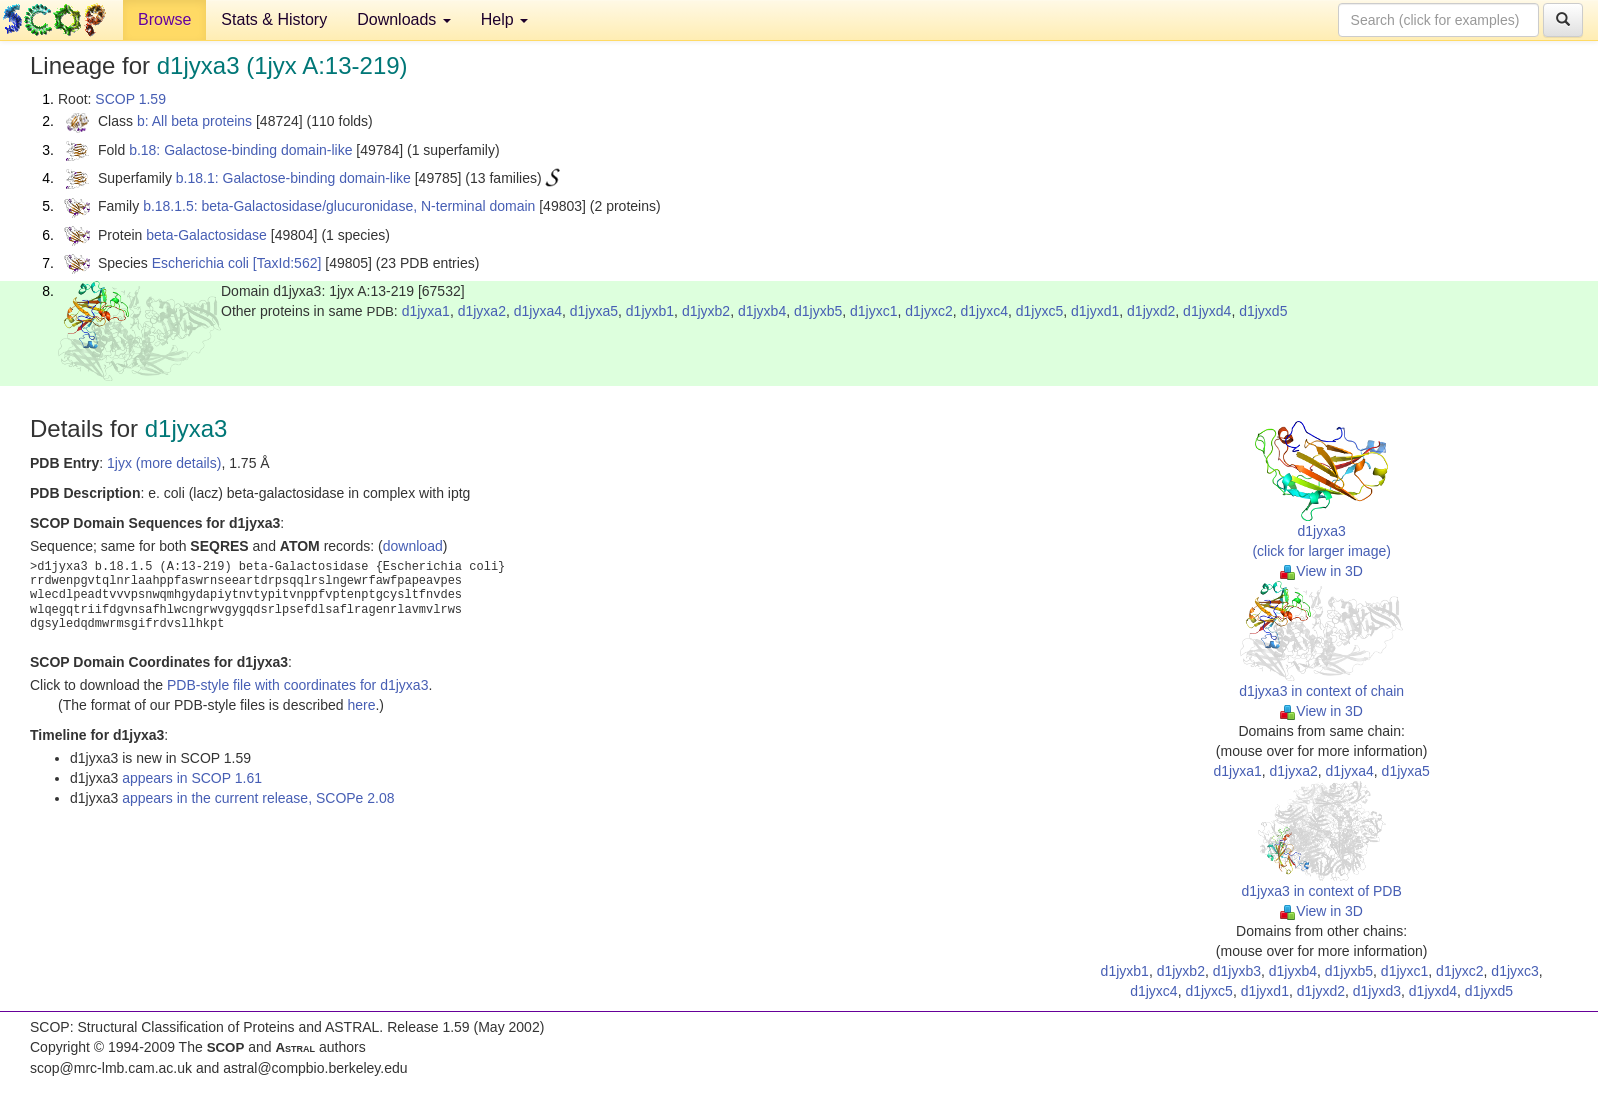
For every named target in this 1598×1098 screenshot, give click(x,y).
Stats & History (274, 19)
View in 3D (1321, 571)
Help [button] (504, 19)
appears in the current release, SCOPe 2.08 (258, 798)
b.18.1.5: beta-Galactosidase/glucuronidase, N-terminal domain (339, 206)
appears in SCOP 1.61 (192, 778)
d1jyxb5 (818, 311)
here (361, 705)
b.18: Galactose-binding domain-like (240, 150)
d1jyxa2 (482, 311)
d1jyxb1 (650, 311)
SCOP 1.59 (130, 99)
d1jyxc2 (928, 311)
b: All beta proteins (194, 121)
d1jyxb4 (762, 311)
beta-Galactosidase (206, 235)
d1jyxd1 (1095, 311)
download (413, 546)
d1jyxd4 (1207, 311)
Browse (164, 19)
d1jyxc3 (1514, 971)
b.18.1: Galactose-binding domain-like (293, 178)
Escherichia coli (200, 263)
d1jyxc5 (1039, 311)
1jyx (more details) (164, 463)
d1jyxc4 (984, 311)
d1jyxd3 (1377, 991)
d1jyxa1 (426, 311)
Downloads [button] (404, 19)
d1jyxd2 (1151, 311)
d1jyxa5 (594, 311)
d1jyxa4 (538, 311)
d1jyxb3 (1237, 971)
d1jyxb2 (706, 311)
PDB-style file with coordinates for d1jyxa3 (297, 685)
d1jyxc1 (873, 311)
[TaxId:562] (287, 263)
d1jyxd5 (1263, 311)
